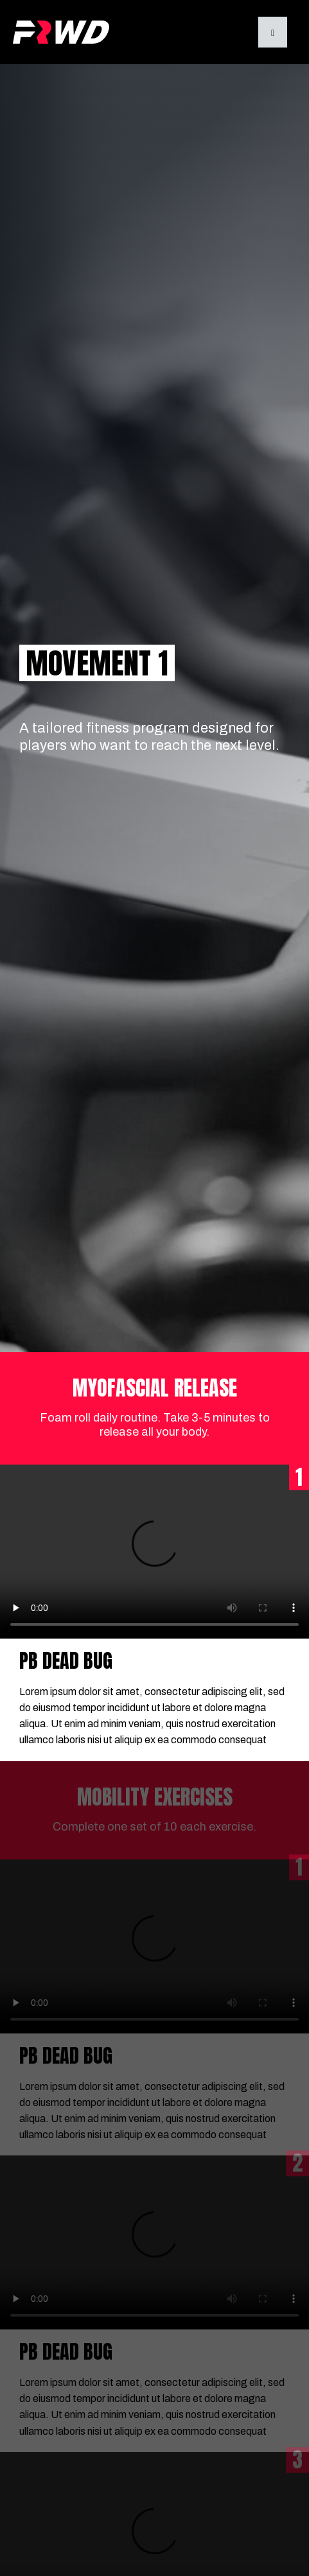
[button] (272, 32)
